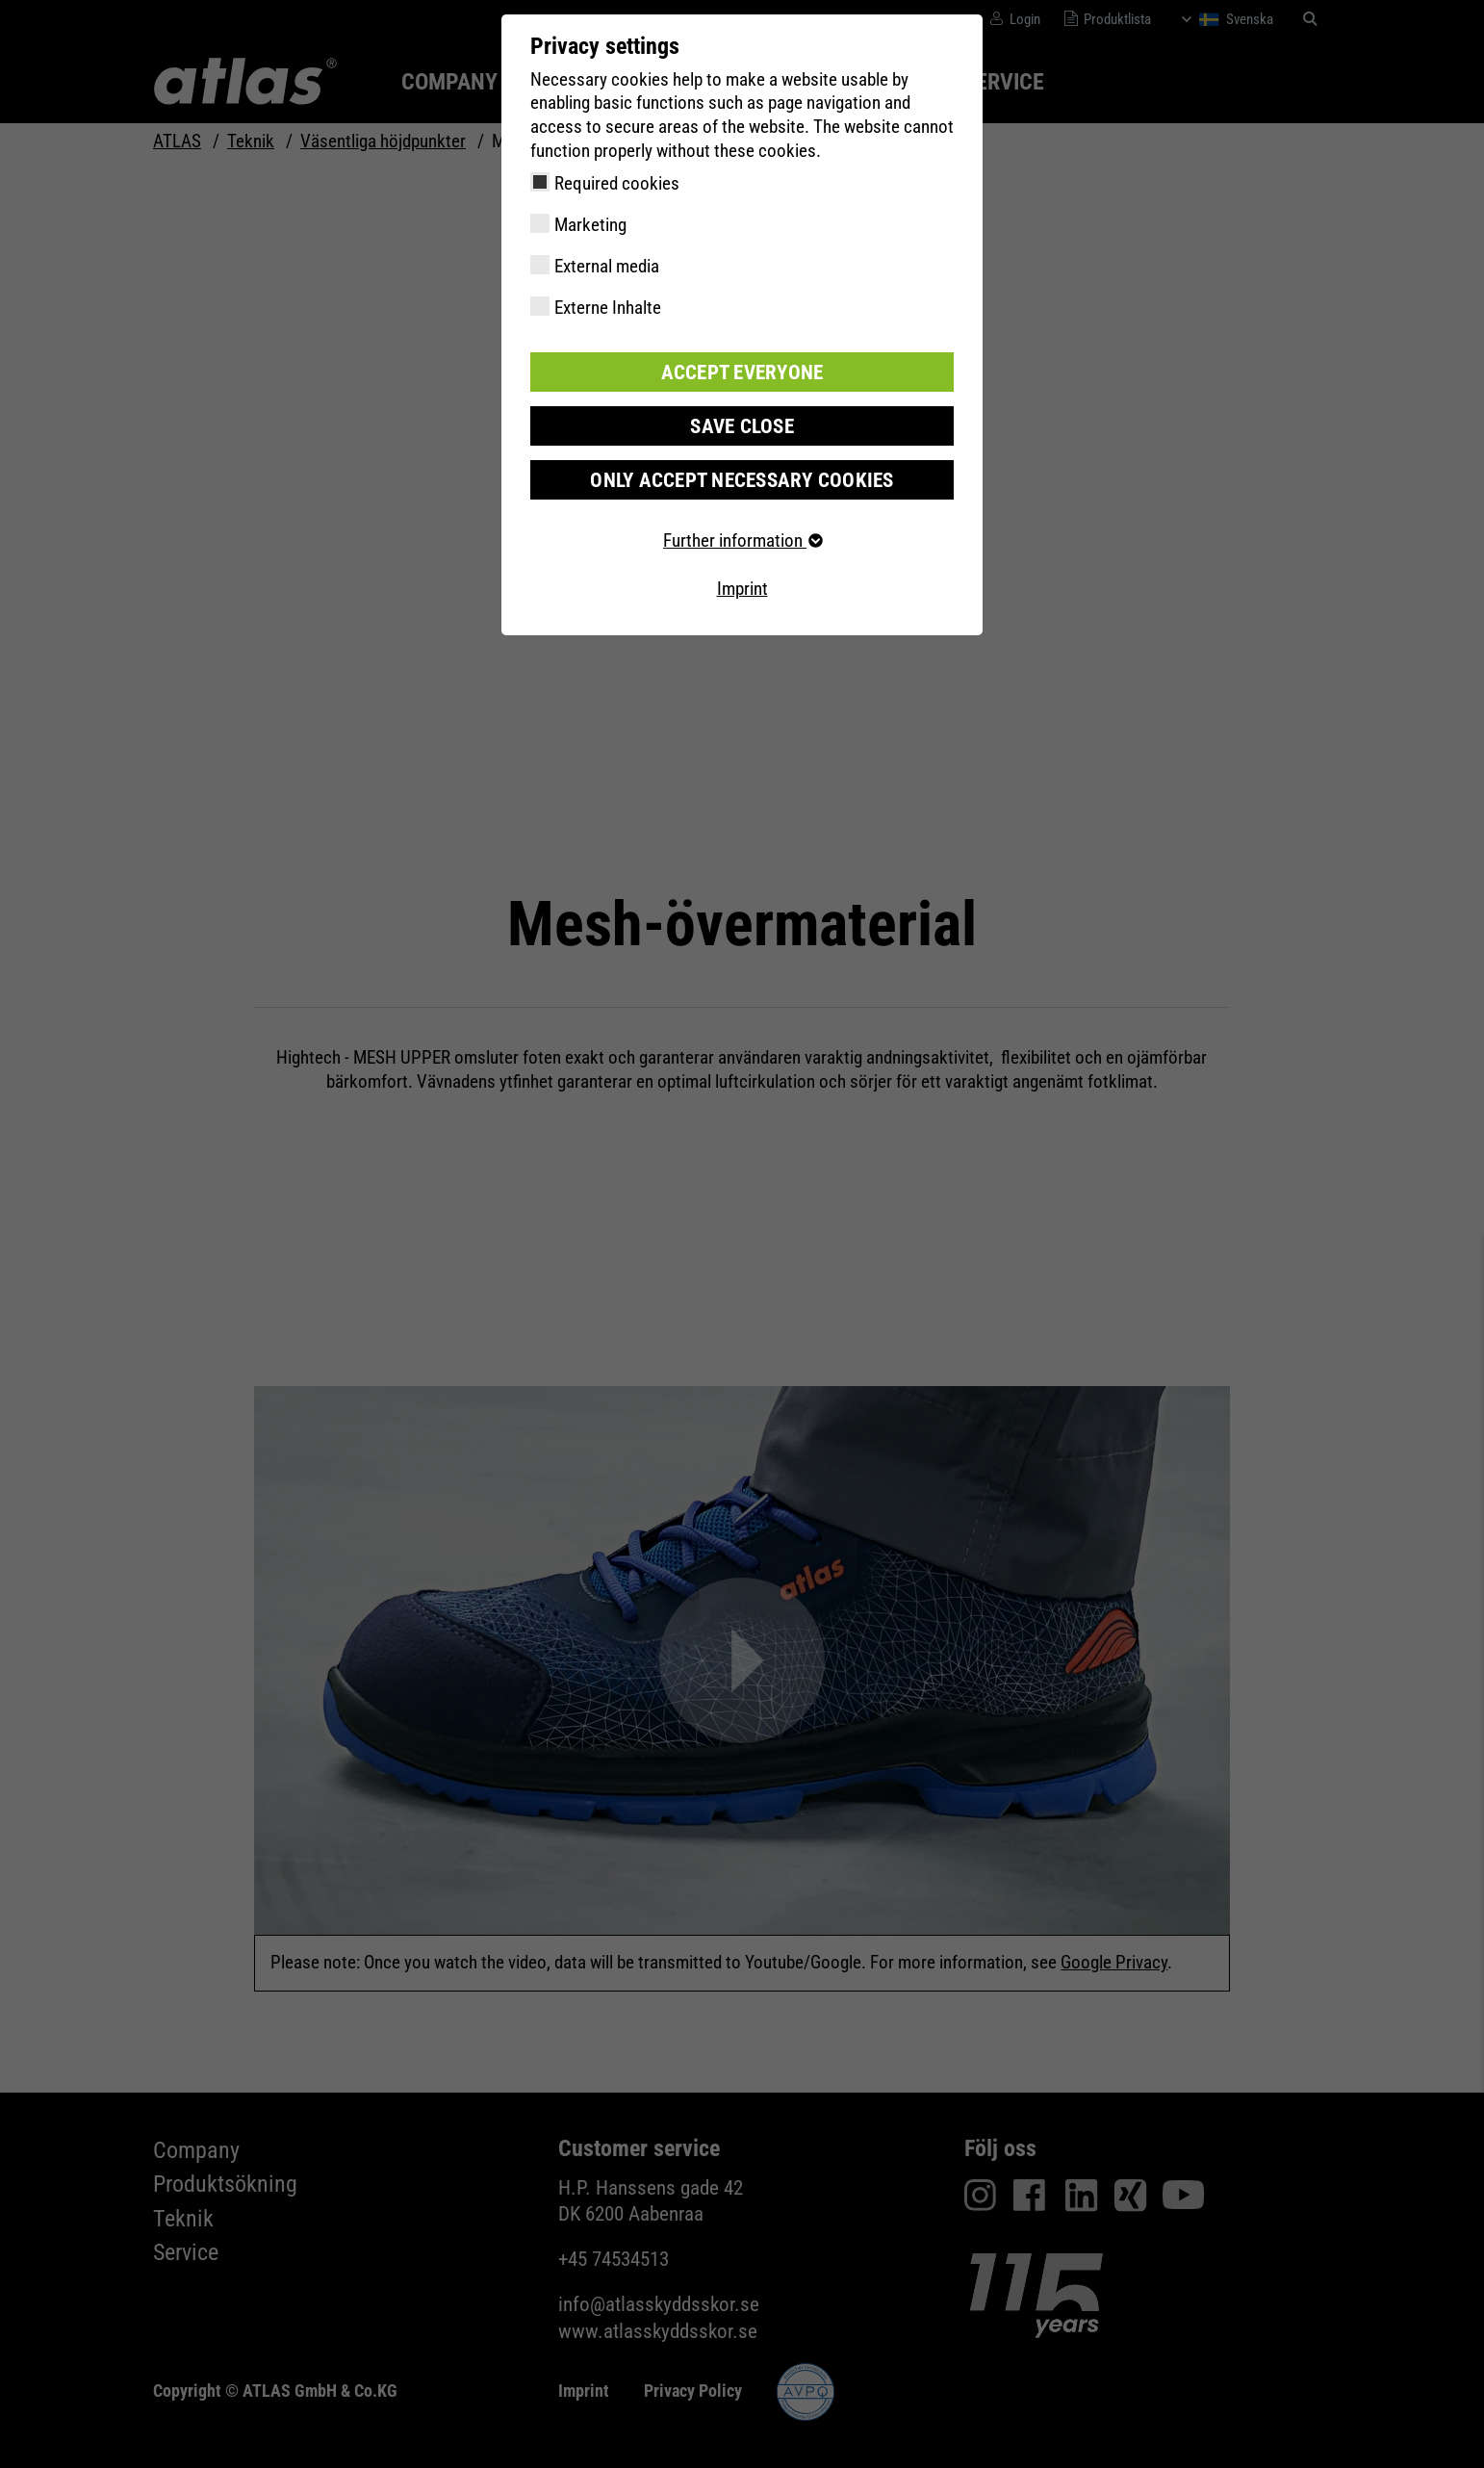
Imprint (742, 586)
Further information (742, 538)
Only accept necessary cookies (741, 477)
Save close (742, 424)
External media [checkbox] (606, 266)
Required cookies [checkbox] (616, 183)
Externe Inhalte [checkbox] (607, 307)
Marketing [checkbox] (590, 225)
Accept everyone (742, 371)
